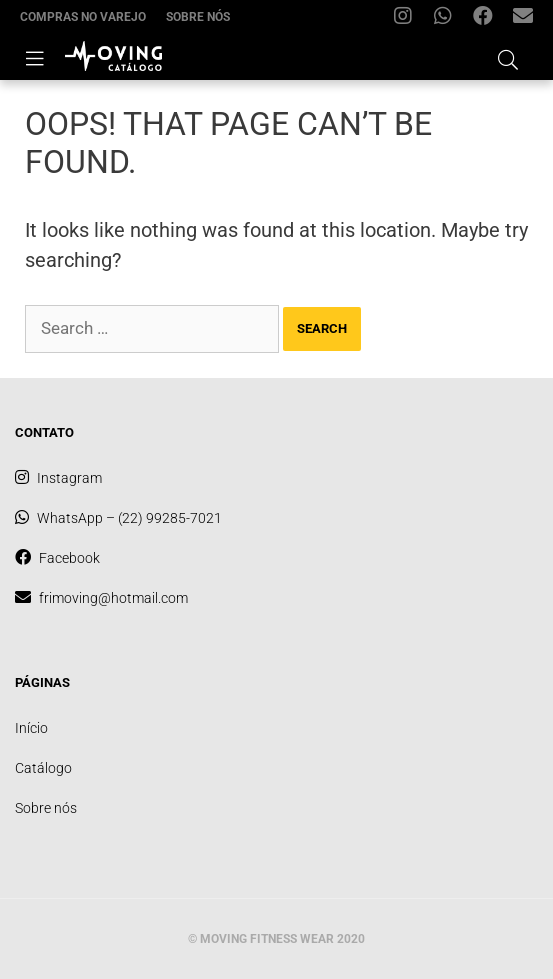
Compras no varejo (83, 17)
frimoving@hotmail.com (528, 20)
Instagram (408, 20)
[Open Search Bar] (508, 57)
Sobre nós (198, 17)
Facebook (488, 20)
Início (31, 728)
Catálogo (43, 768)
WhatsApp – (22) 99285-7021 (448, 20)
